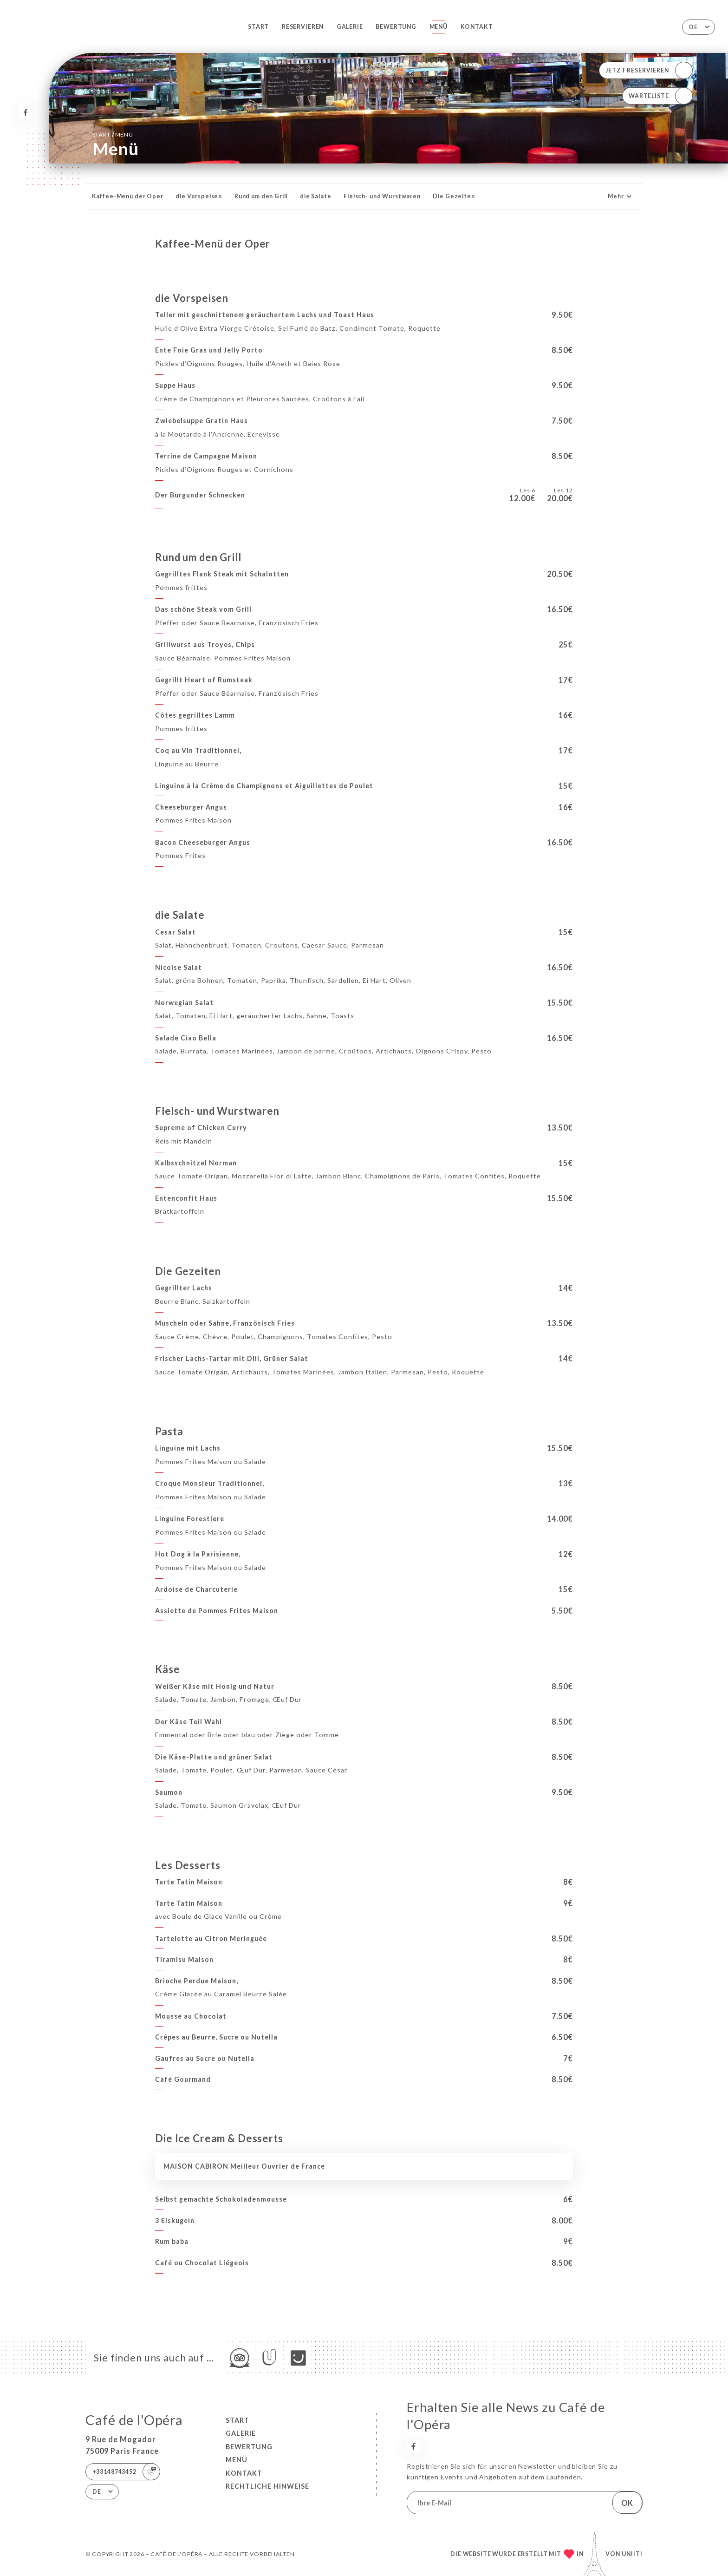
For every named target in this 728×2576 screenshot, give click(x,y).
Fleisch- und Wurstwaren (382, 196)
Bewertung (396, 26)
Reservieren (303, 26)
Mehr (621, 196)
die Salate (316, 196)
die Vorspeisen (199, 196)
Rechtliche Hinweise (267, 2486)
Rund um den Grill (261, 196)
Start (258, 26)
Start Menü (112, 134)
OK (627, 2502)
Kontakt (477, 26)
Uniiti (632, 2553)
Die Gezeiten (453, 196)
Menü (438, 26)
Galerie (350, 26)
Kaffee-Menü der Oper (127, 196)
